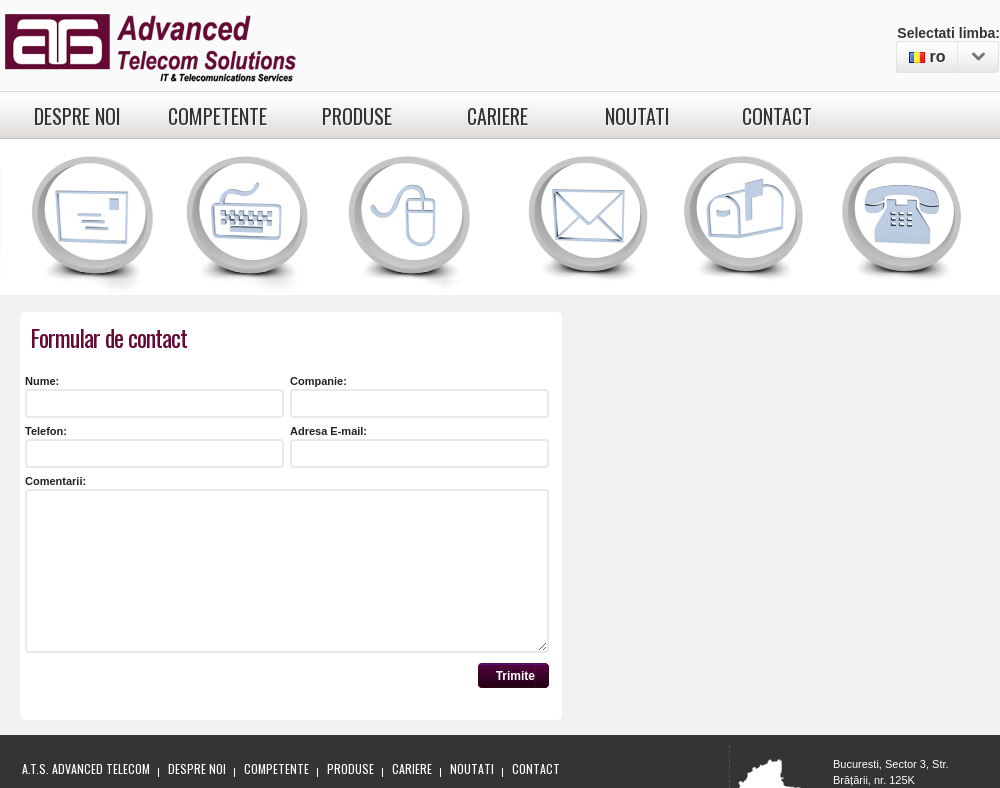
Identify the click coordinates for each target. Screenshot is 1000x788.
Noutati (637, 116)
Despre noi (77, 116)
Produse (357, 116)
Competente (217, 116)
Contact (777, 116)
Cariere (497, 116)
